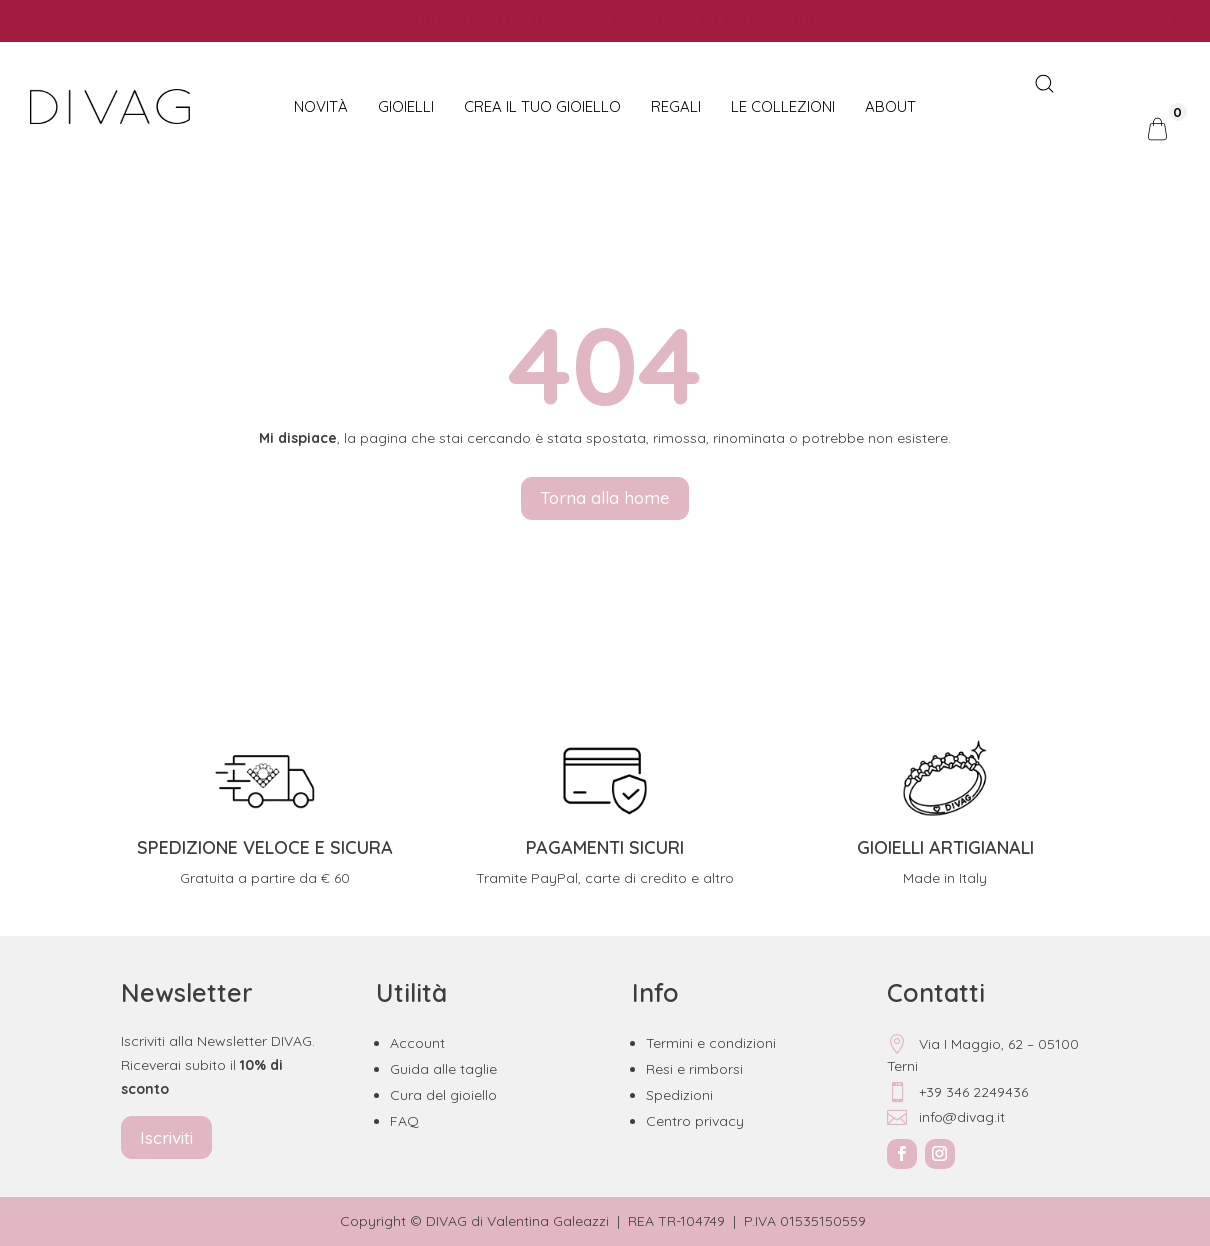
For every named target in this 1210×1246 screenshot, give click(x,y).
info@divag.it (946, 1117)
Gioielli (406, 106)
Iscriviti (166, 1137)
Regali (676, 106)
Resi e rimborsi (694, 1069)
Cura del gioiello (443, 1095)
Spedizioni (679, 1095)
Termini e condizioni (711, 1043)
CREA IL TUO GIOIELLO (542, 106)
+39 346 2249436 (957, 1092)
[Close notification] (1178, 21)
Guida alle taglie (443, 1069)
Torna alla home (605, 497)
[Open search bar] (1044, 84)
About (890, 106)
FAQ (404, 1121)
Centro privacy (695, 1121)
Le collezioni (783, 106)
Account (417, 1043)
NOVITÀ (321, 106)
